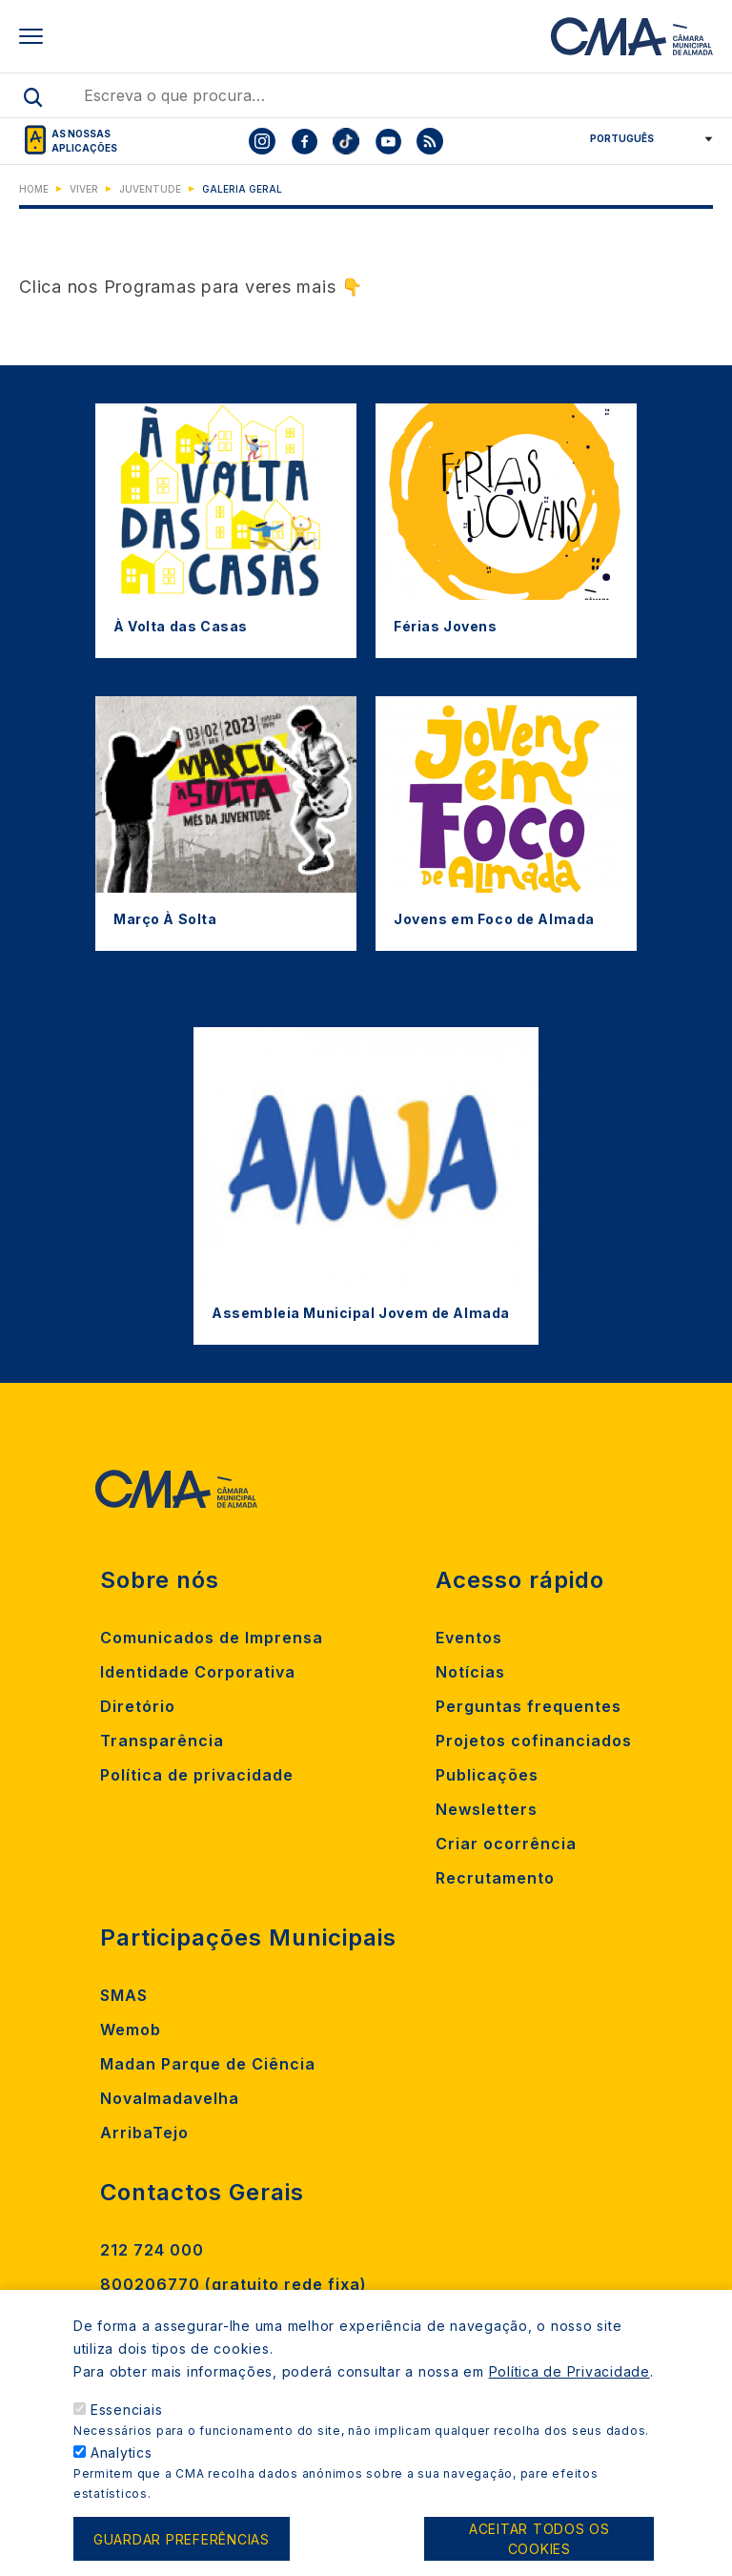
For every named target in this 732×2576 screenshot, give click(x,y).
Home (34, 189)
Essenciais (127, 2423)
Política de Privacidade (569, 2385)
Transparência (162, 1740)
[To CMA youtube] (388, 141)
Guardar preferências (181, 2553)
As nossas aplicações (84, 141)
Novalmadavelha (169, 2098)
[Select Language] (644, 138)
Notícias (470, 1671)
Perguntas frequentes (528, 1706)
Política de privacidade (197, 1774)
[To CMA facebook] (304, 141)
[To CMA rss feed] (430, 141)
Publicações (487, 1774)
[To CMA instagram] (262, 141)
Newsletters (487, 1809)
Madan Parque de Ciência (207, 2063)
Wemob (130, 2029)
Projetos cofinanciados (534, 1740)
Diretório (137, 1706)
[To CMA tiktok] (346, 141)
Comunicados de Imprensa (211, 1637)
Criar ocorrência (506, 1843)
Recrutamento (495, 1877)
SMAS (124, 1995)
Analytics (121, 2466)
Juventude (150, 189)
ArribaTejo (144, 2132)
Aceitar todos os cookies (539, 2552)
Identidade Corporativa (197, 1671)
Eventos (469, 1637)
